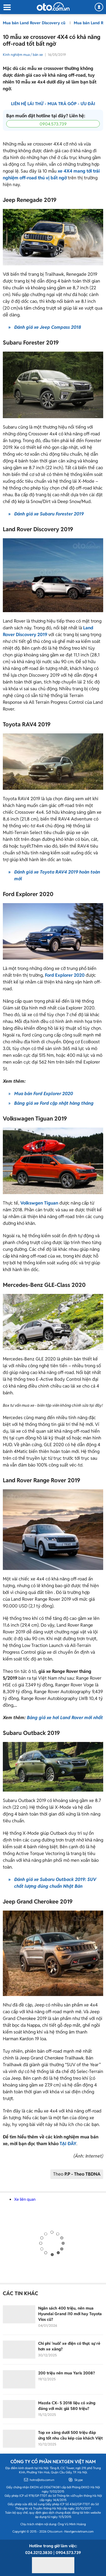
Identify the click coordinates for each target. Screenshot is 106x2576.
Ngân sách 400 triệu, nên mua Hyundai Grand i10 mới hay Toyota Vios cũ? (70, 2314)
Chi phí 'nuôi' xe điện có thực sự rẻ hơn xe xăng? (69, 2346)
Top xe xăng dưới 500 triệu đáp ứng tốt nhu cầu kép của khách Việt (70, 2435)
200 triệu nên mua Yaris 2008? (66, 2373)
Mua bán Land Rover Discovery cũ (34, 22)
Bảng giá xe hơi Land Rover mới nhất (65, 1718)
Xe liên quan (25, 2199)
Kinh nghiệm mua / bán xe (23, 54)
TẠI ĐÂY (68, 2144)
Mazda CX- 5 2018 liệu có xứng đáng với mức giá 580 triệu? (66, 2405)
